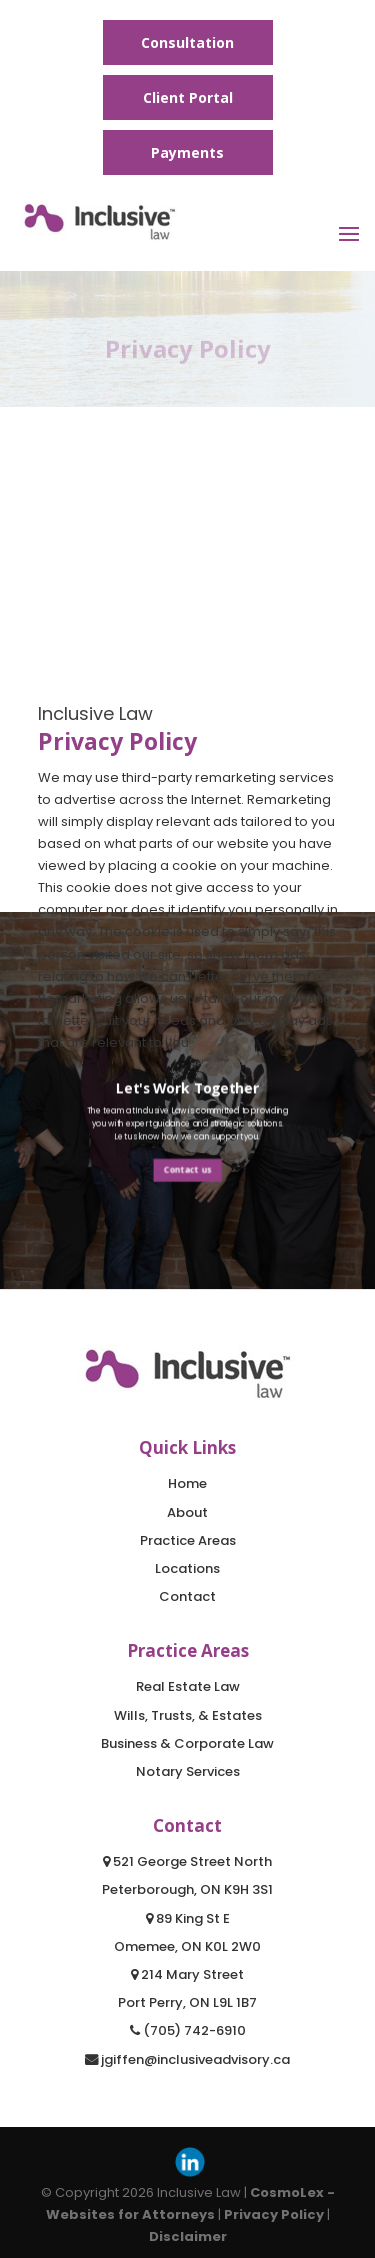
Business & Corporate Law (187, 1743)
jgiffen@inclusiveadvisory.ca (187, 2059)
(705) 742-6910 (188, 2030)
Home (187, 1483)
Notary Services (188, 1771)
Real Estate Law (188, 1686)
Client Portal (188, 97)
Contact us (187, 1169)
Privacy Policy (274, 2214)
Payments (187, 152)
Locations (187, 1568)
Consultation (187, 42)
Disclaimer (188, 2236)
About (187, 1512)
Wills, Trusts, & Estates (188, 1715)
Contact (187, 1596)
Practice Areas (188, 1540)
